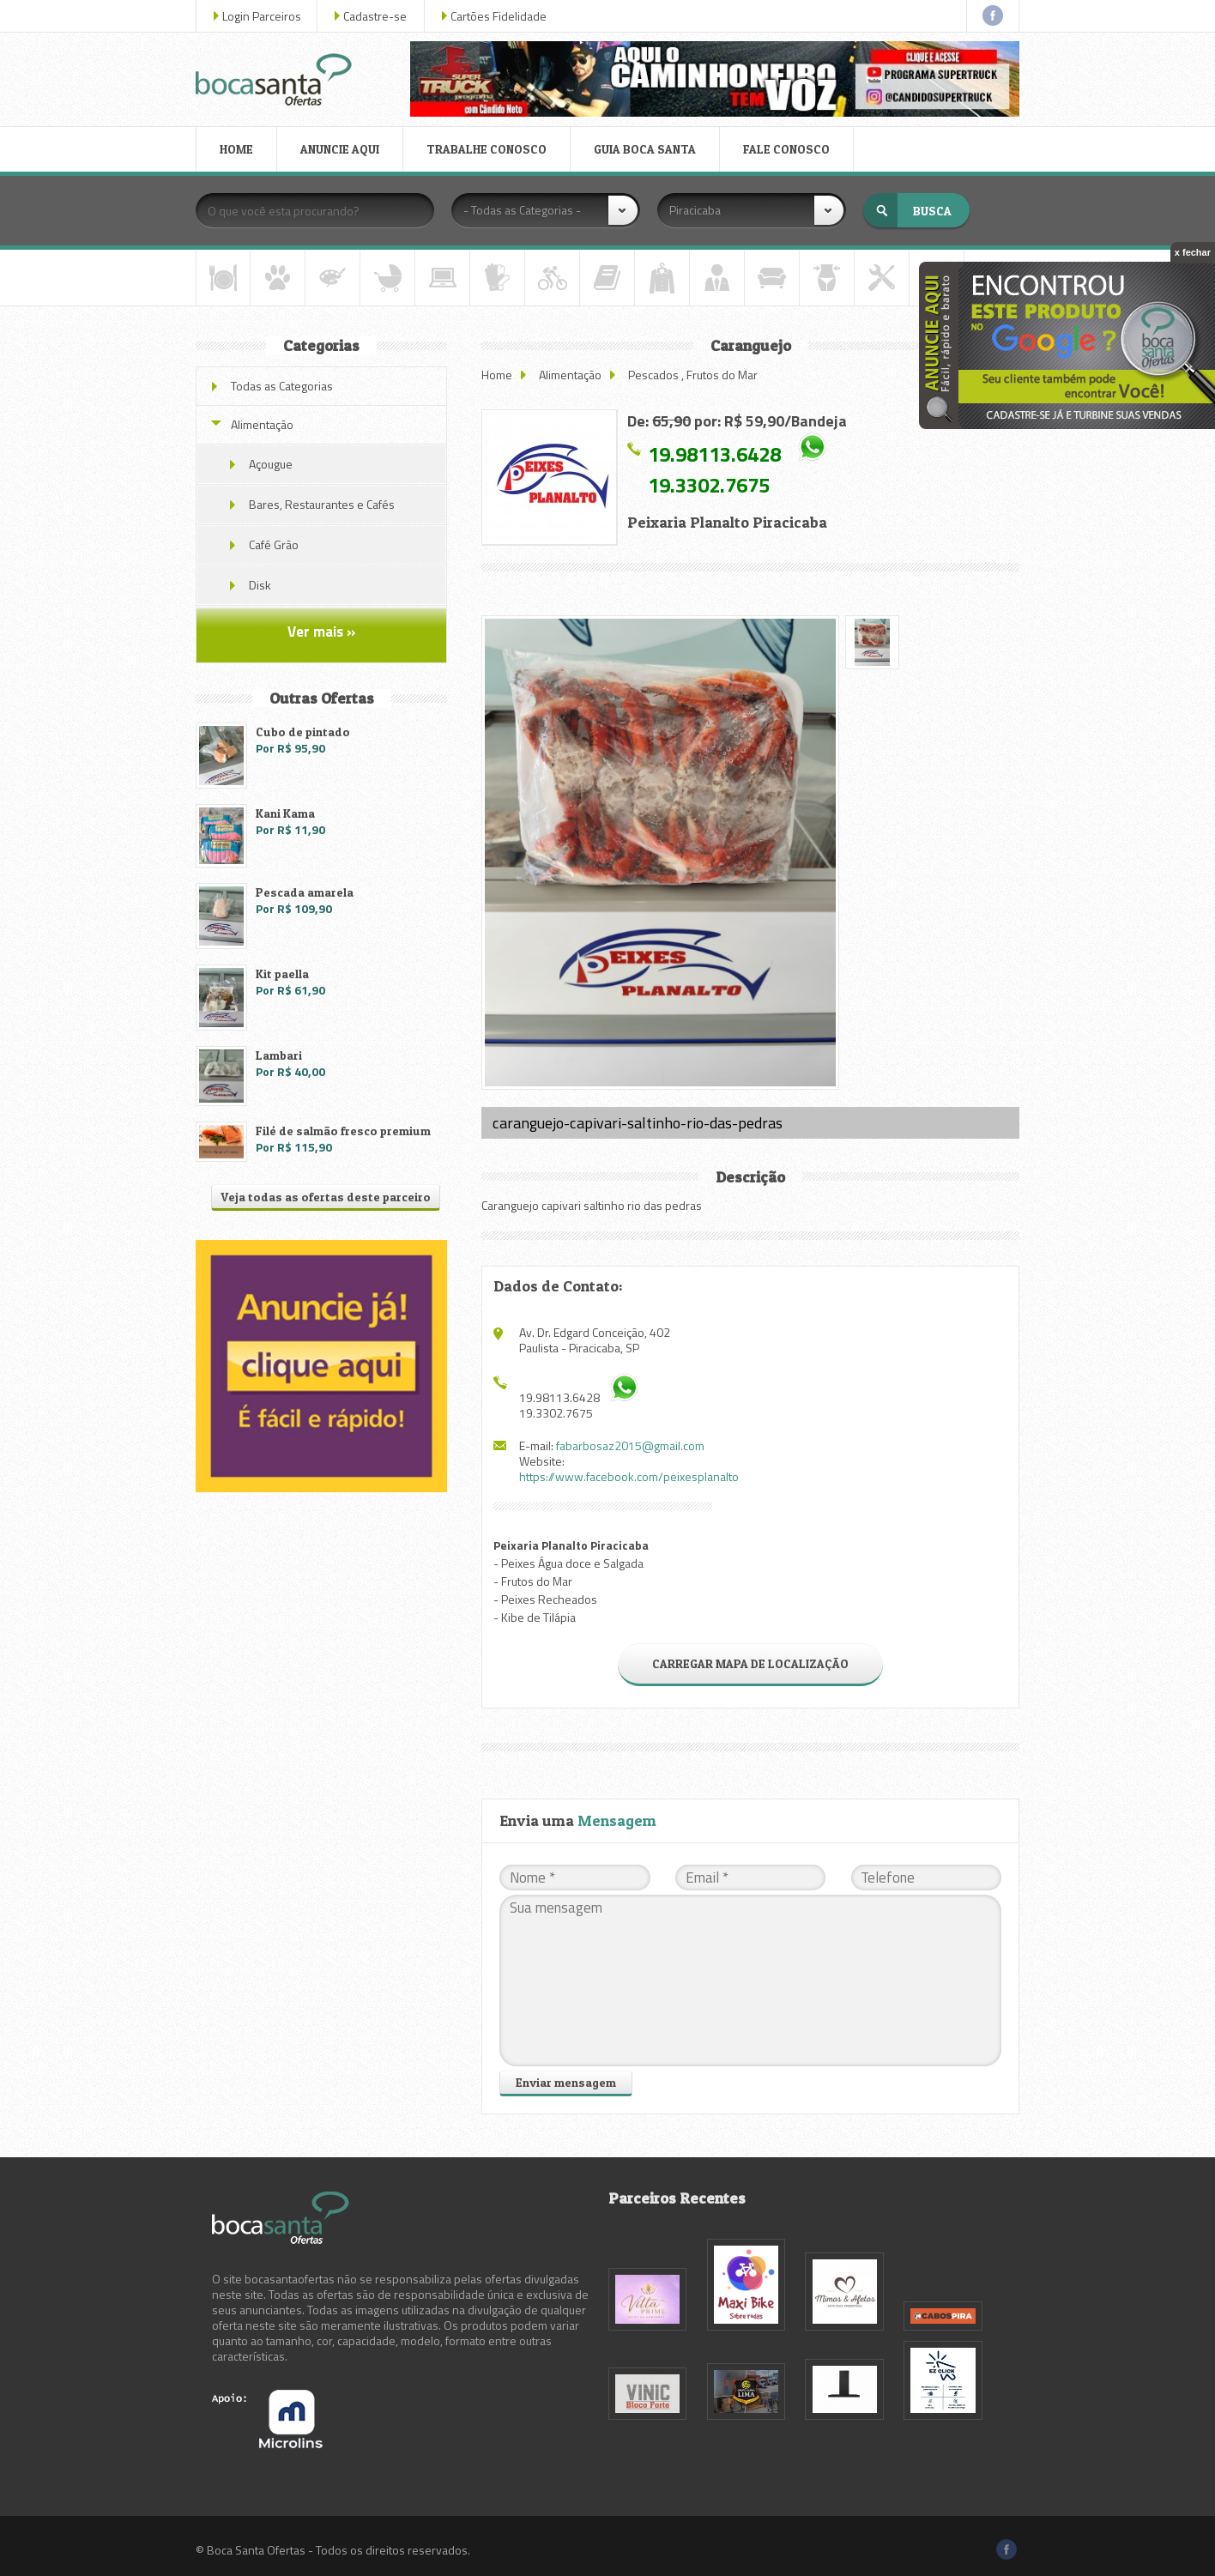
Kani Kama (285, 813)
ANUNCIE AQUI (339, 149)
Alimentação (570, 375)
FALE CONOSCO (786, 149)
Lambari (279, 1055)
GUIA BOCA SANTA (645, 149)
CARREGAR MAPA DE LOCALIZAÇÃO (750, 1663)
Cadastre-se (375, 16)
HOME (236, 149)
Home (496, 375)
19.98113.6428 (714, 453)
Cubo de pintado (303, 731)
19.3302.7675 (709, 484)
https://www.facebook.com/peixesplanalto (629, 1476)
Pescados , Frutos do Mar (693, 375)
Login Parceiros (261, 16)
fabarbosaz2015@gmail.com (630, 1445)
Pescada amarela (305, 892)
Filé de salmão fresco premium (343, 1130)
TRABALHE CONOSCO (486, 149)
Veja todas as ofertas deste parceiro (326, 1196)
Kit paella (282, 973)
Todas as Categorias (282, 386)
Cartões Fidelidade (498, 16)
